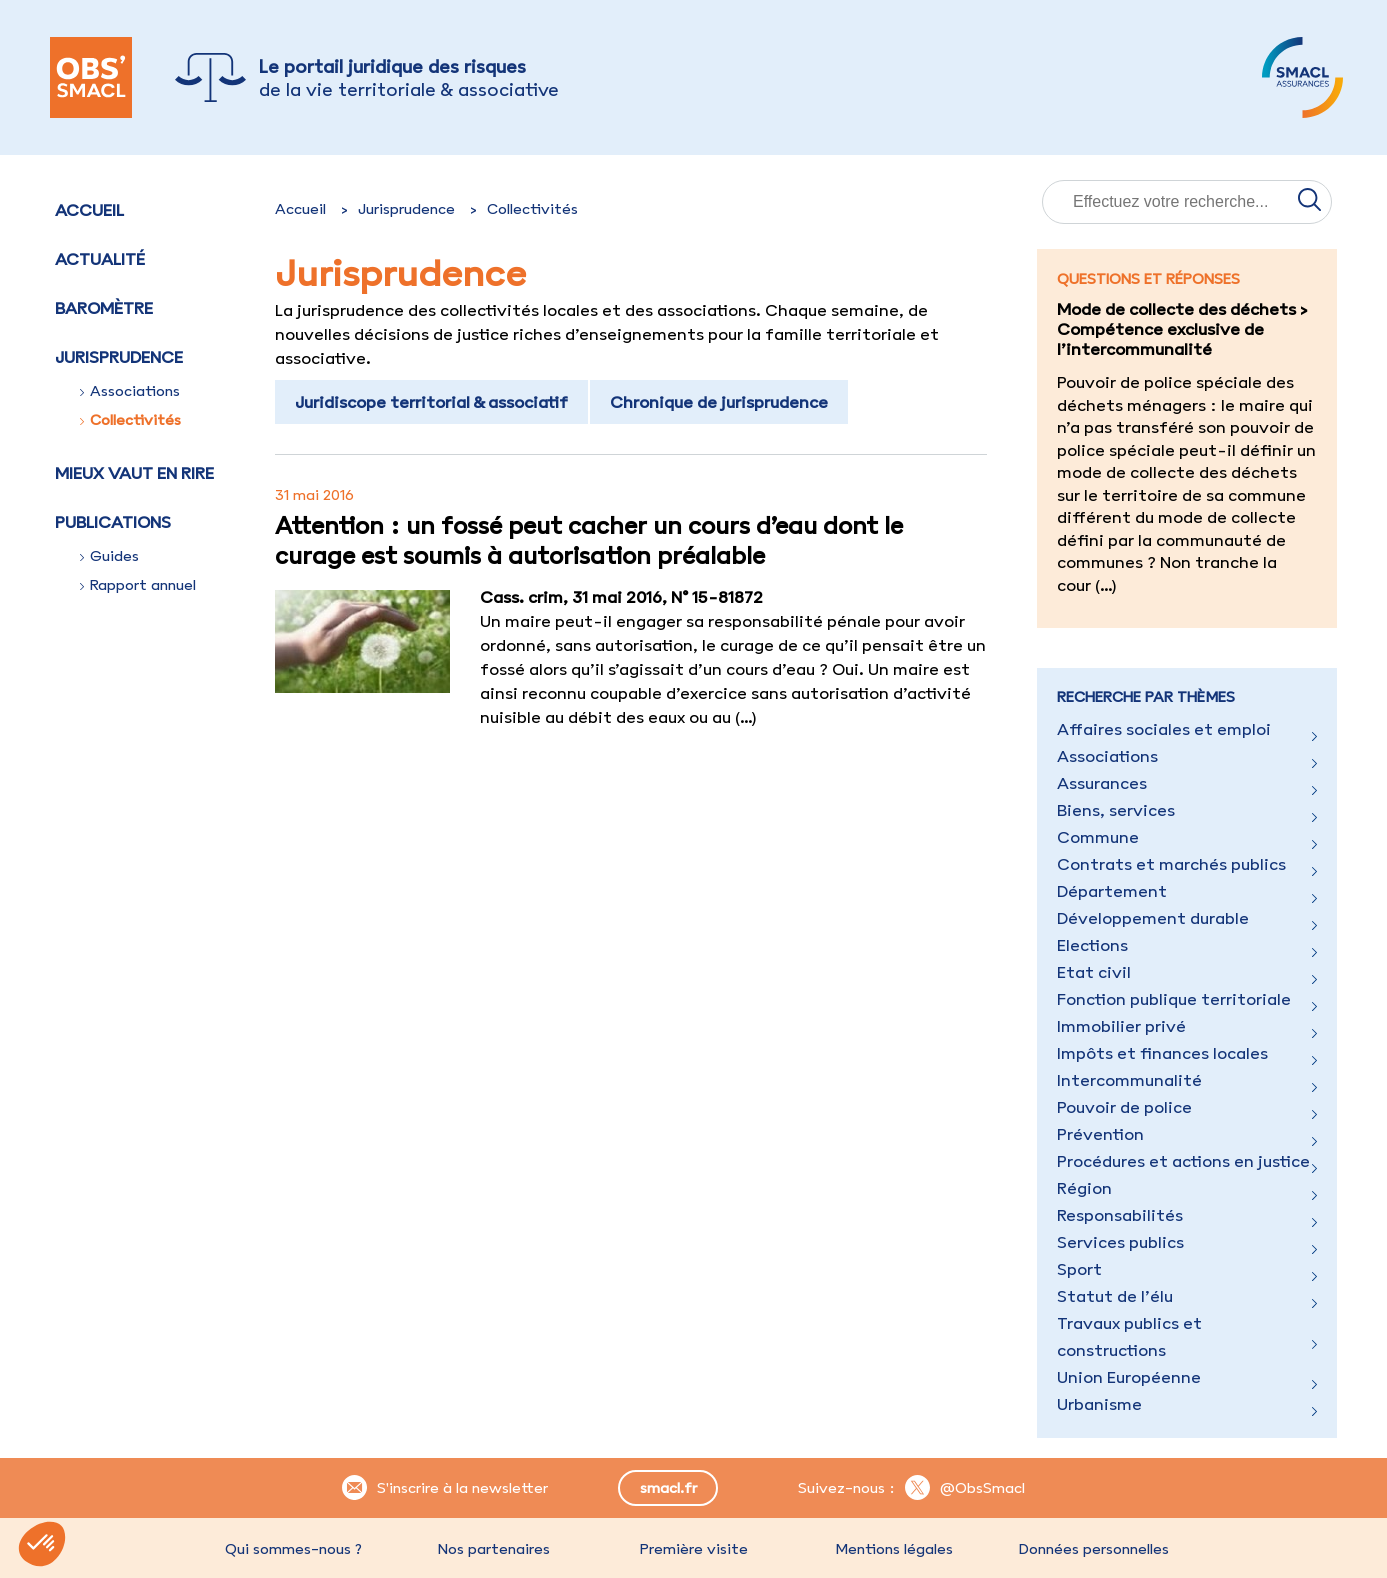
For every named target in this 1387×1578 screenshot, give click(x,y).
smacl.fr (668, 1488)
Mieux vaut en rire (134, 473)
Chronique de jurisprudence (719, 402)
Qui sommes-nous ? (293, 1549)
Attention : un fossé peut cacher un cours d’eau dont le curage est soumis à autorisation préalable (589, 540)
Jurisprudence (406, 209)
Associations (130, 391)
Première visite (694, 1549)
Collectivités (130, 420)
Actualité (100, 259)
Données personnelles (1094, 1549)
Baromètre (104, 308)
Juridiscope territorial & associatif (431, 402)
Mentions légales (894, 1549)
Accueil (89, 210)
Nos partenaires (494, 1549)
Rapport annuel (138, 585)
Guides (109, 556)
